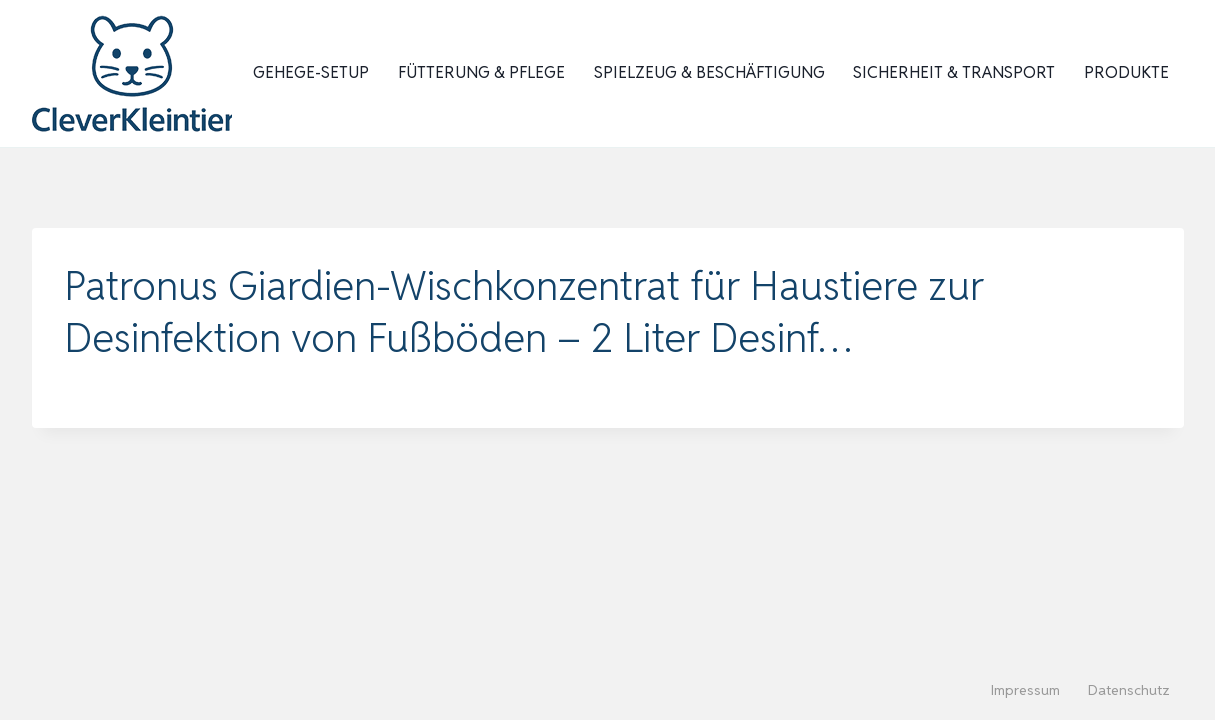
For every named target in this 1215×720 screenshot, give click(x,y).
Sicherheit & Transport (954, 72)
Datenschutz (1129, 690)
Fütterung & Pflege (481, 72)
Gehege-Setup (311, 72)
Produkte (1126, 72)
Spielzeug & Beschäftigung (709, 72)
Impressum (1025, 690)
